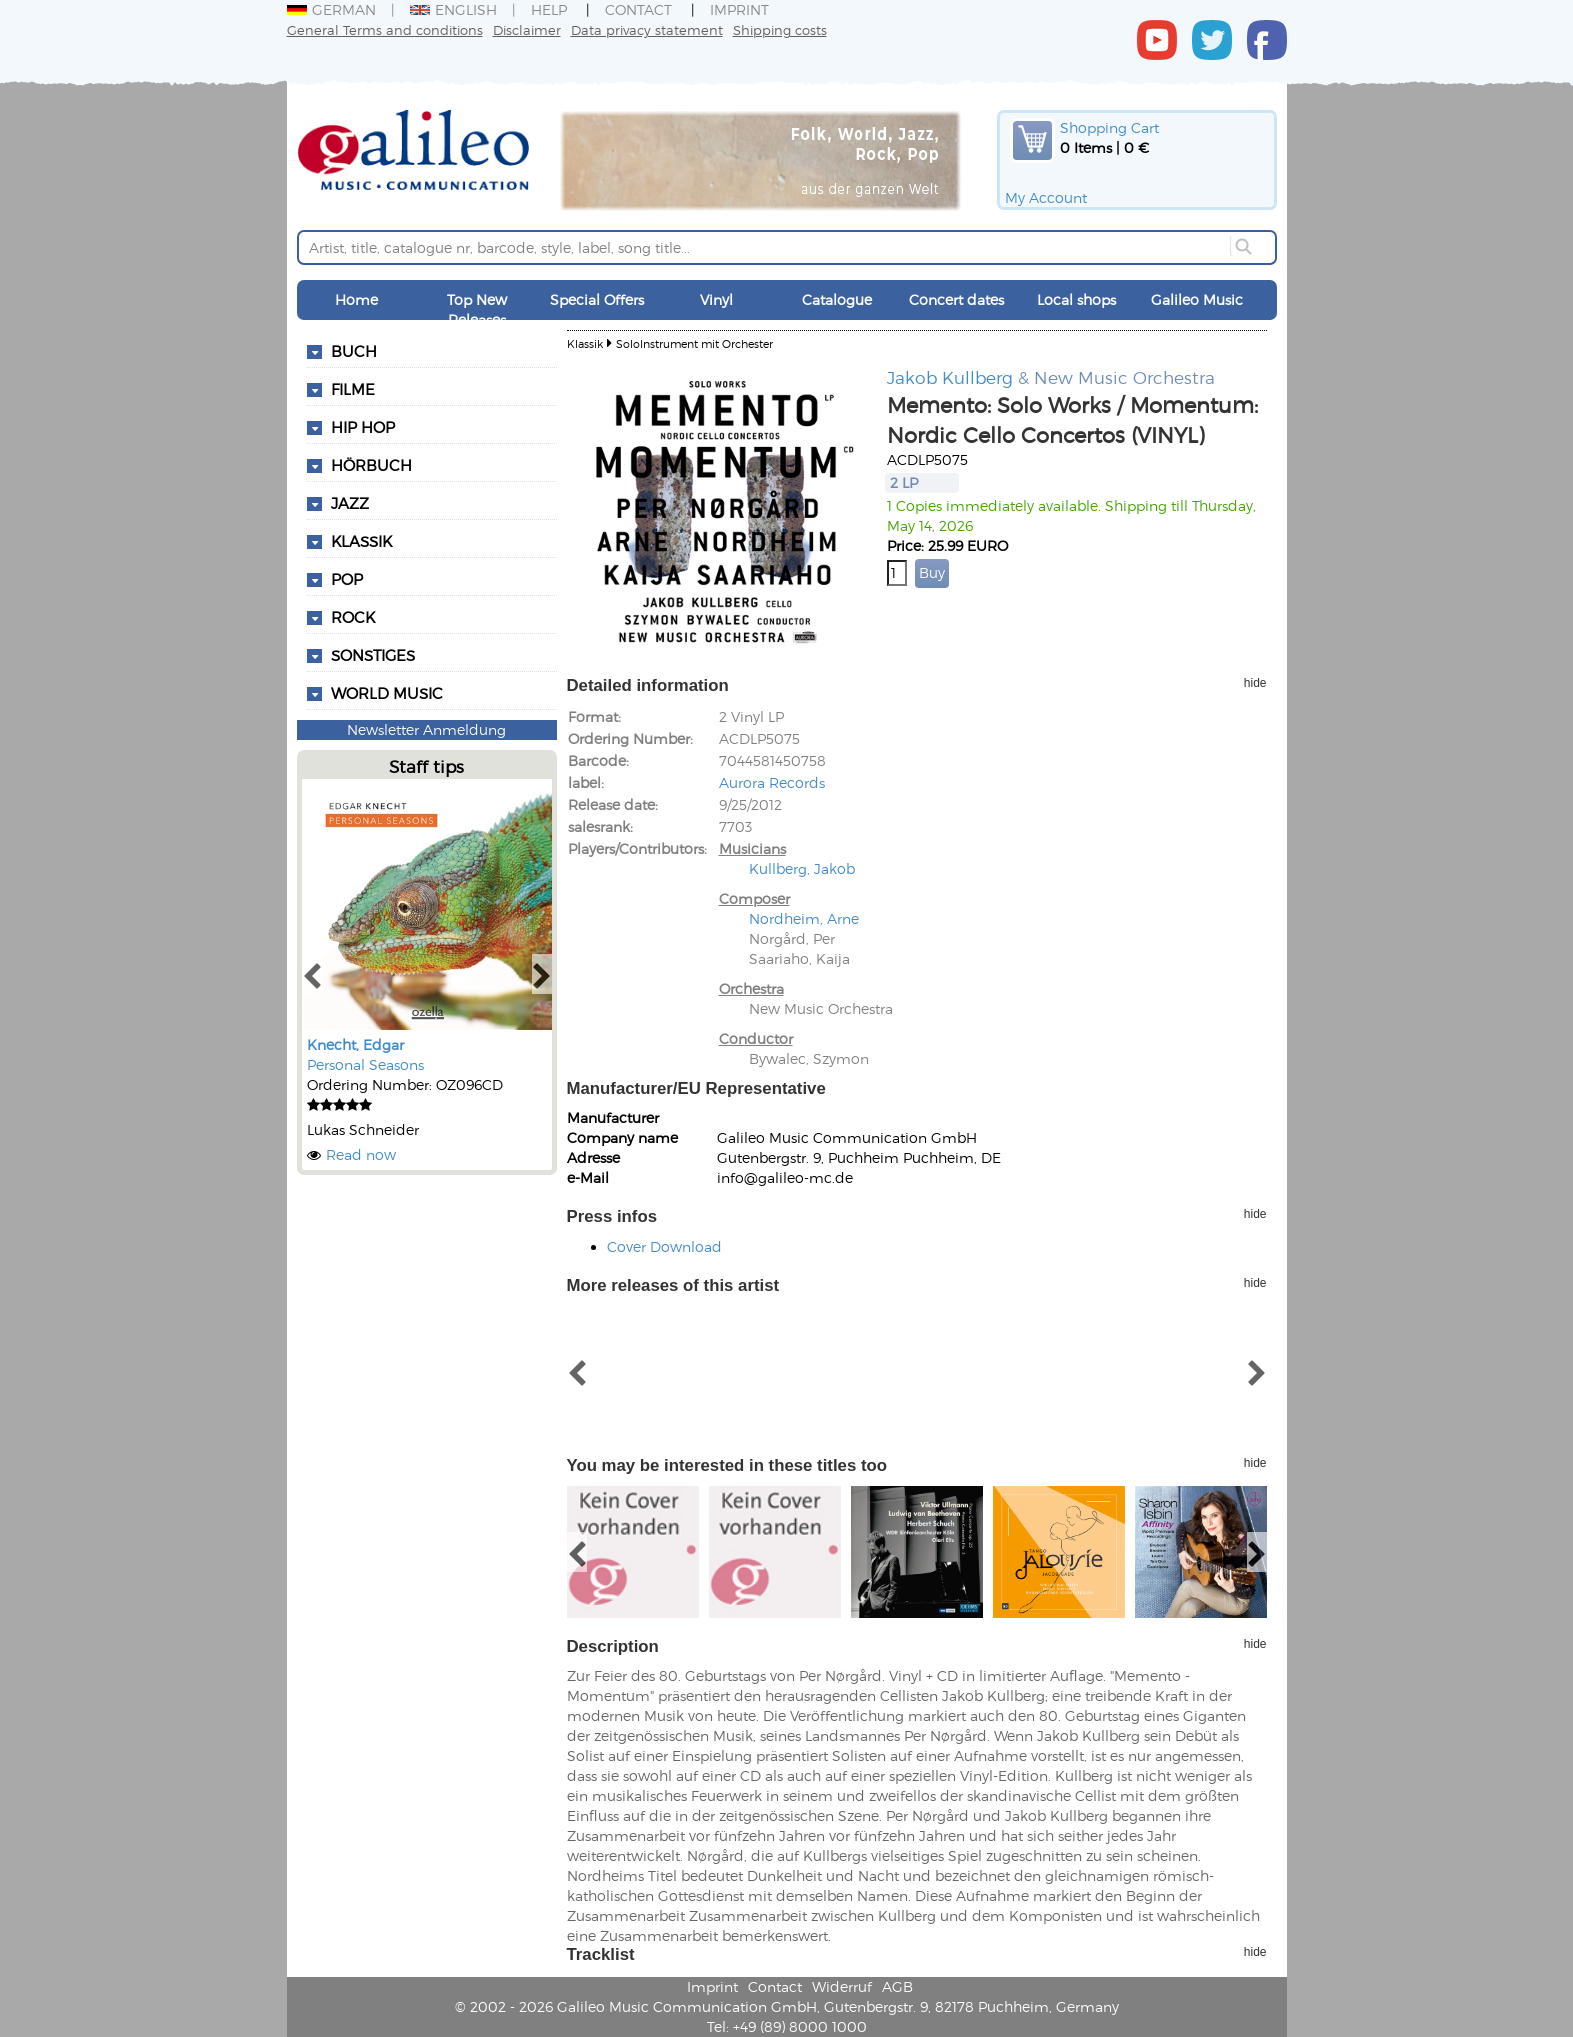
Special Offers (597, 299)
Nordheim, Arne (804, 918)
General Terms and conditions (385, 29)
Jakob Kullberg (950, 377)
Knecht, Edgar (355, 1044)
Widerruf (842, 1986)
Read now (361, 1154)
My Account (1046, 197)
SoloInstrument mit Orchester (694, 343)
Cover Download (664, 1246)
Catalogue (837, 299)
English (453, 9)
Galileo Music (1197, 299)
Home (356, 299)
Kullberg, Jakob (802, 868)
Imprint (739, 9)
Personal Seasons (365, 1064)
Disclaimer (527, 29)
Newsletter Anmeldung (426, 729)
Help (549, 9)
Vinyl (716, 299)
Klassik (585, 343)
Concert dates (956, 299)
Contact (638, 9)
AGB (897, 1986)
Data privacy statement (647, 29)
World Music (387, 693)
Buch (354, 351)
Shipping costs (780, 29)
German (331, 9)
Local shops (1076, 299)
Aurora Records (772, 782)
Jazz (350, 503)
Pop (347, 579)
